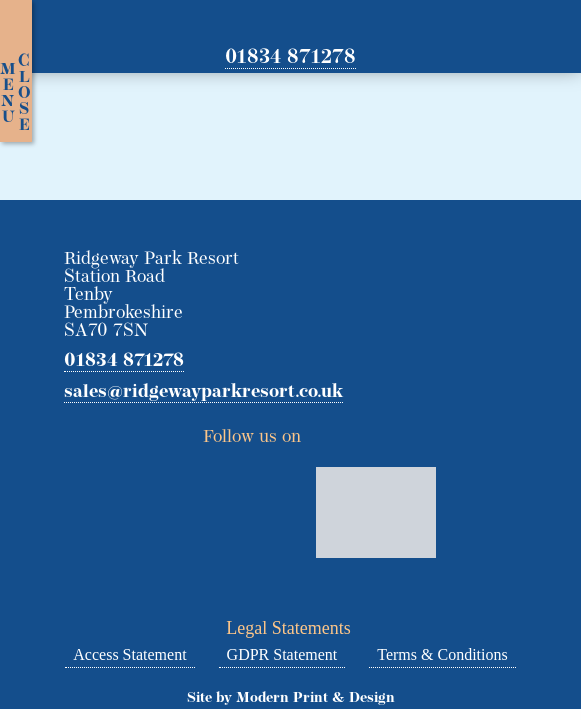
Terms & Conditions (442, 654)
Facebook (360, 431)
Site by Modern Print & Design (291, 698)
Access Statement (129, 654)
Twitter (323, 431)
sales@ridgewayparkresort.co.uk (203, 393)
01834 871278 (290, 58)
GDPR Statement (282, 654)
